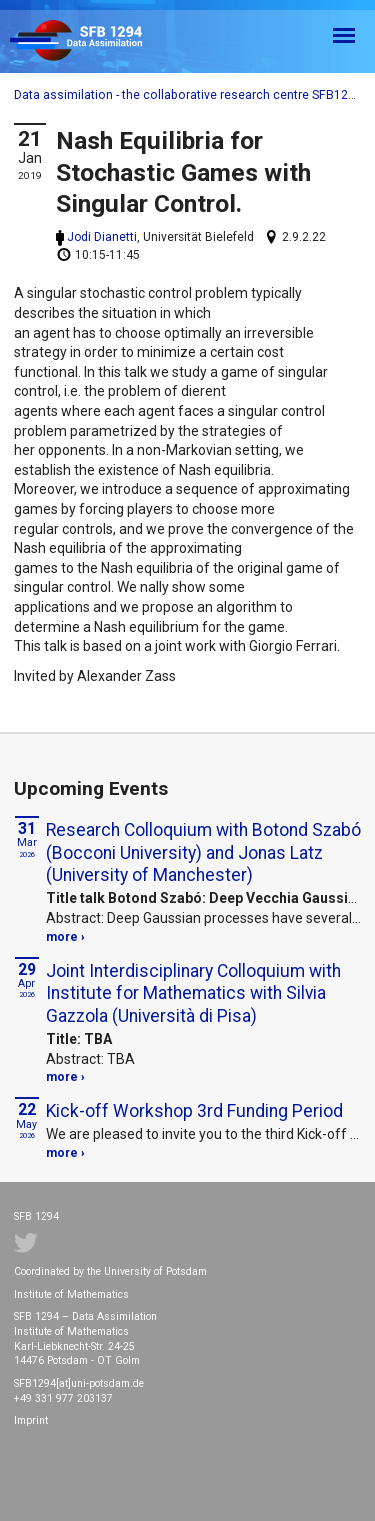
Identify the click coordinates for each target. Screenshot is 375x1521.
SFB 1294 (94, 41)
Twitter (26, 1243)
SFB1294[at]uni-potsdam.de (79, 1383)
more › (65, 937)
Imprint (31, 1420)
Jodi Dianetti (102, 237)
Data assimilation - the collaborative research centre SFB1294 (188, 95)
